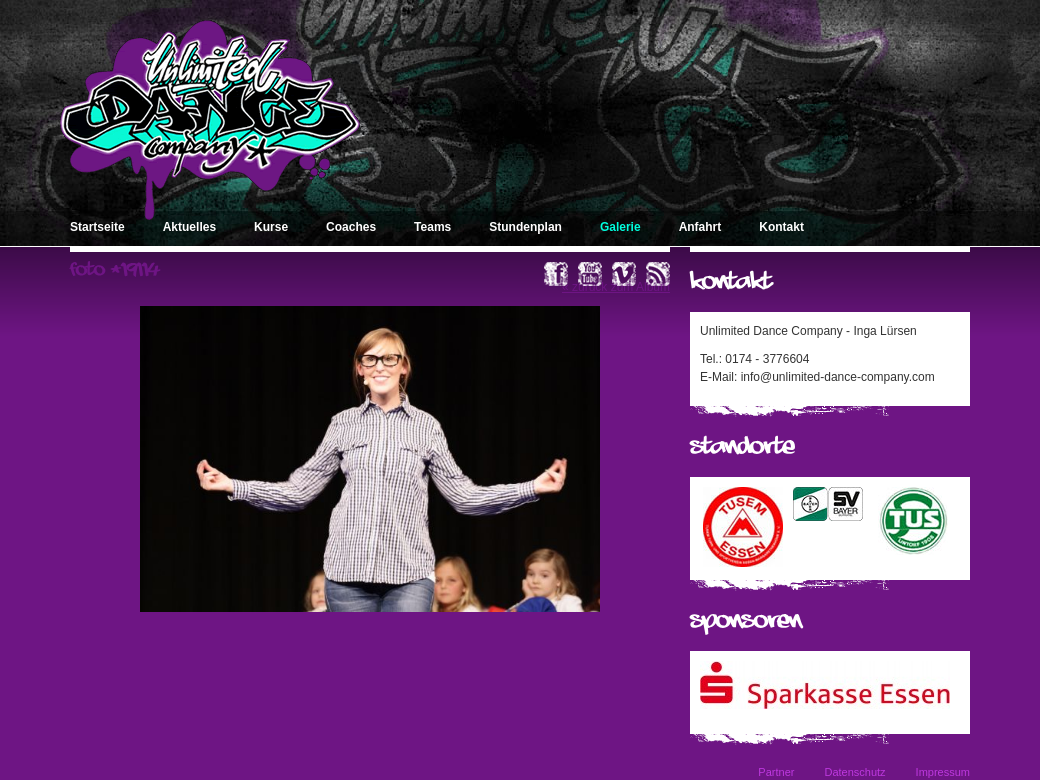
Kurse (271, 227)
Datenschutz (854, 772)
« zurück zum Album (616, 287)
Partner (776, 772)
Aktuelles (189, 227)
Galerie (620, 227)
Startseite (97, 227)
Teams (432, 227)
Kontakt (781, 227)
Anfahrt (700, 227)
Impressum (943, 772)
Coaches (351, 227)
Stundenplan (525, 227)
